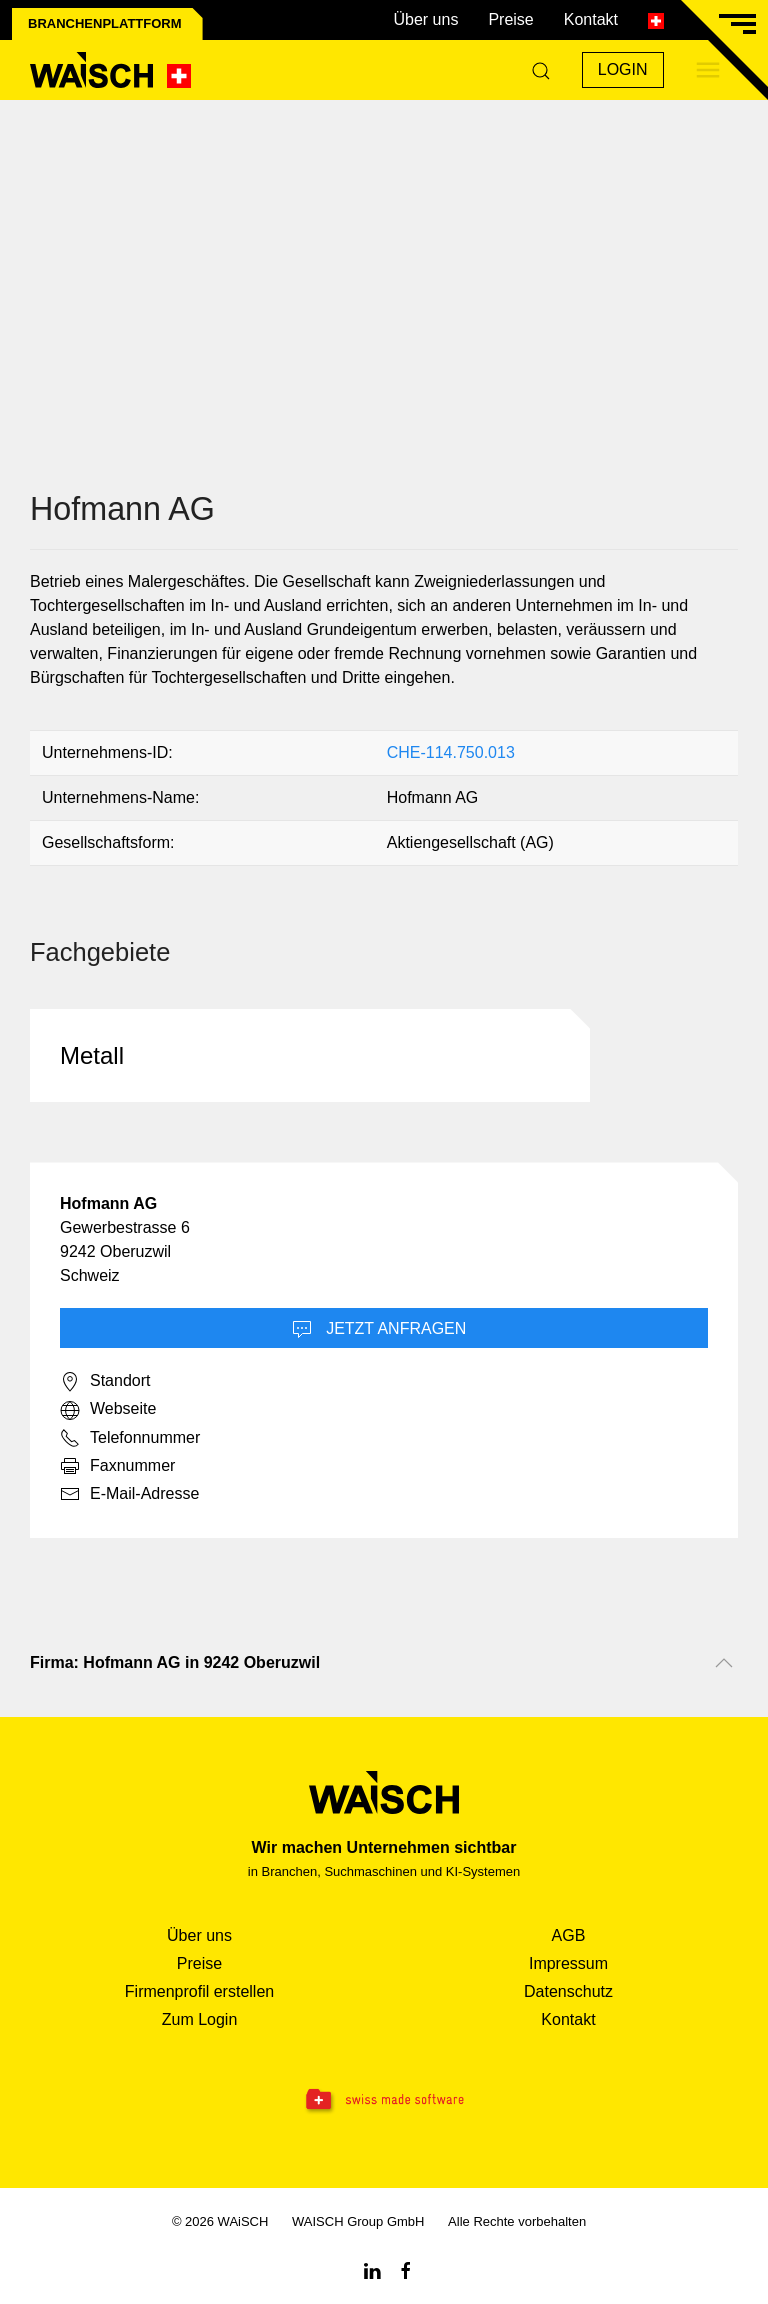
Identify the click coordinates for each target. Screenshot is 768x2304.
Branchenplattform (105, 23)
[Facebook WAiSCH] (406, 2269)
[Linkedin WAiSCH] (372, 2269)
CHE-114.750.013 (451, 752)
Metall (92, 1055)
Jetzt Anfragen (379, 1330)
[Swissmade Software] (384, 2101)
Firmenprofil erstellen (199, 1991)
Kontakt (591, 19)
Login (623, 69)
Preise (510, 19)
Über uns (425, 19)
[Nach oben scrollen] (724, 1663)
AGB (569, 1935)
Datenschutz (568, 1991)
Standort (105, 1382)
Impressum (568, 1963)
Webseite (108, 1410)
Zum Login (200, 2019)
